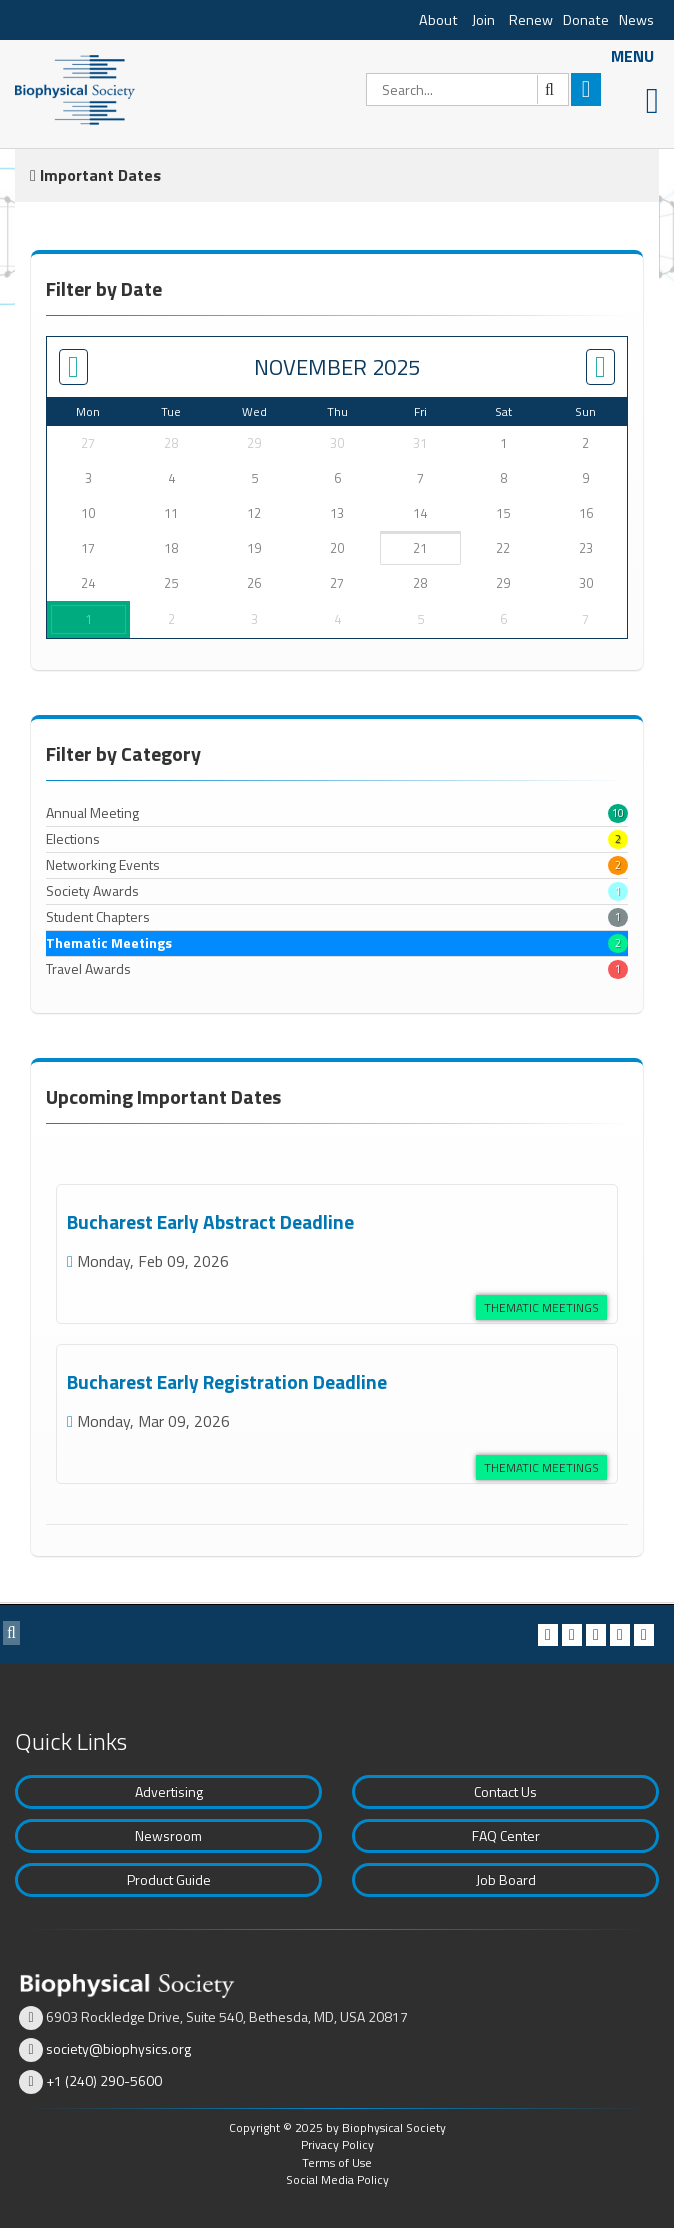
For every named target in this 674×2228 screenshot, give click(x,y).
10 (618, 813)
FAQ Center (506, 1835)
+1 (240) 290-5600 (104, 2080)
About (438, 20)
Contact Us (505, 1791)
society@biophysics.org (118, 2048)
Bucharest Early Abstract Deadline (210, 1221)
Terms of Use (337, 2162)
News (636, 20)
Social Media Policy (337, 2179)
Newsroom (168, 1835)
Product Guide (169, 1879)
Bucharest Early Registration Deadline (227, 1381)
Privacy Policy (337, 2144)
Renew (531, 20)
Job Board (506, 1879)
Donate (586, 20)
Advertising (169, 1791)
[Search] (467, 89)
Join (483, 20)
